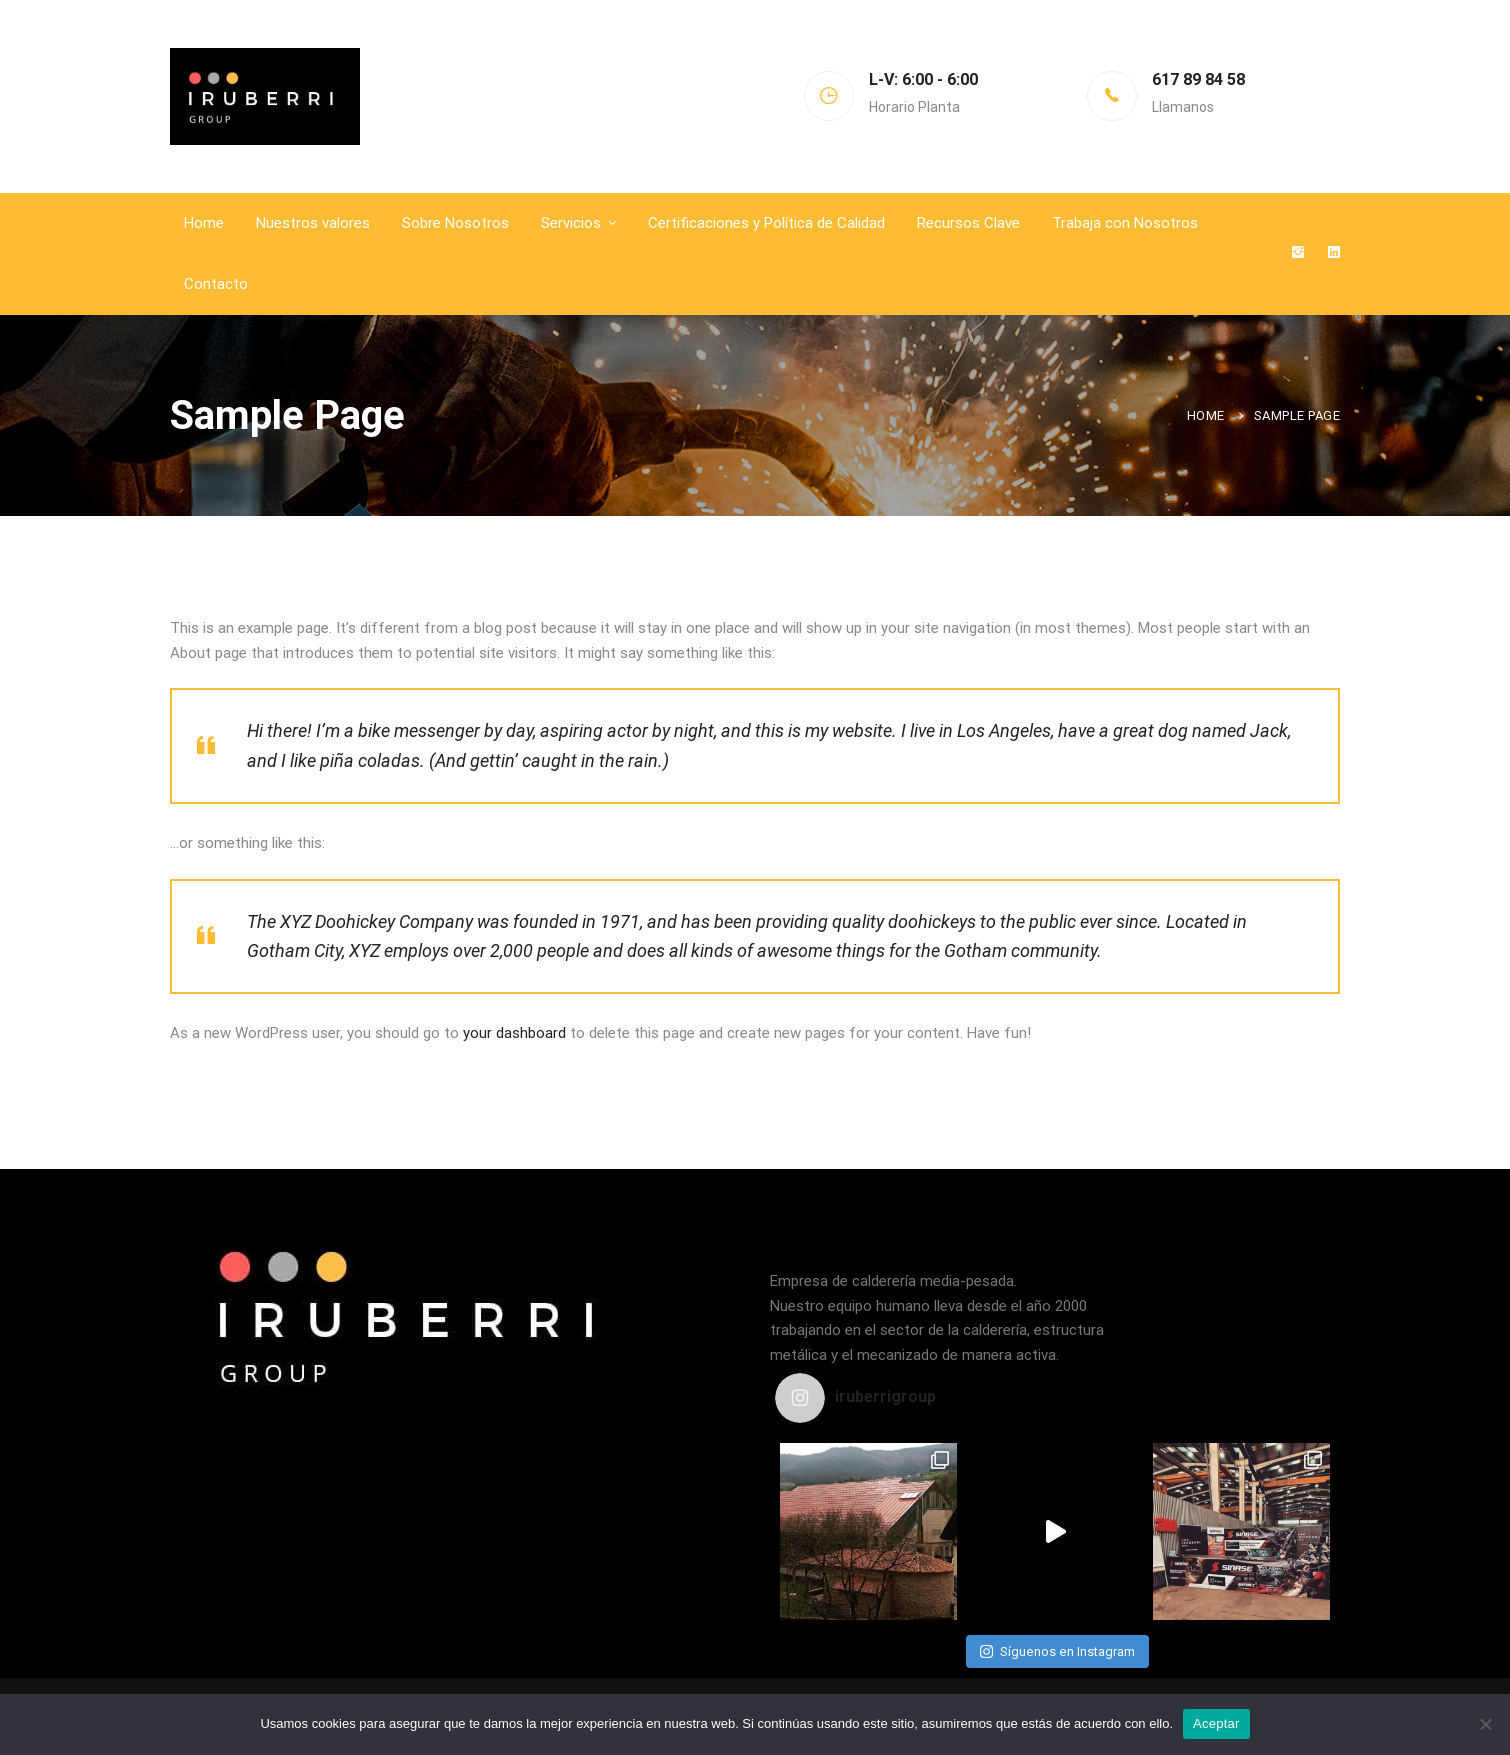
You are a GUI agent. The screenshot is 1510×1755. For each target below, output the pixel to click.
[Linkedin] (1334, 253)
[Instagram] (1298, 253)
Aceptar (1216, 1723)
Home (1206, 415)
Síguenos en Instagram (1057, 1651)
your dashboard (514, 1033)
